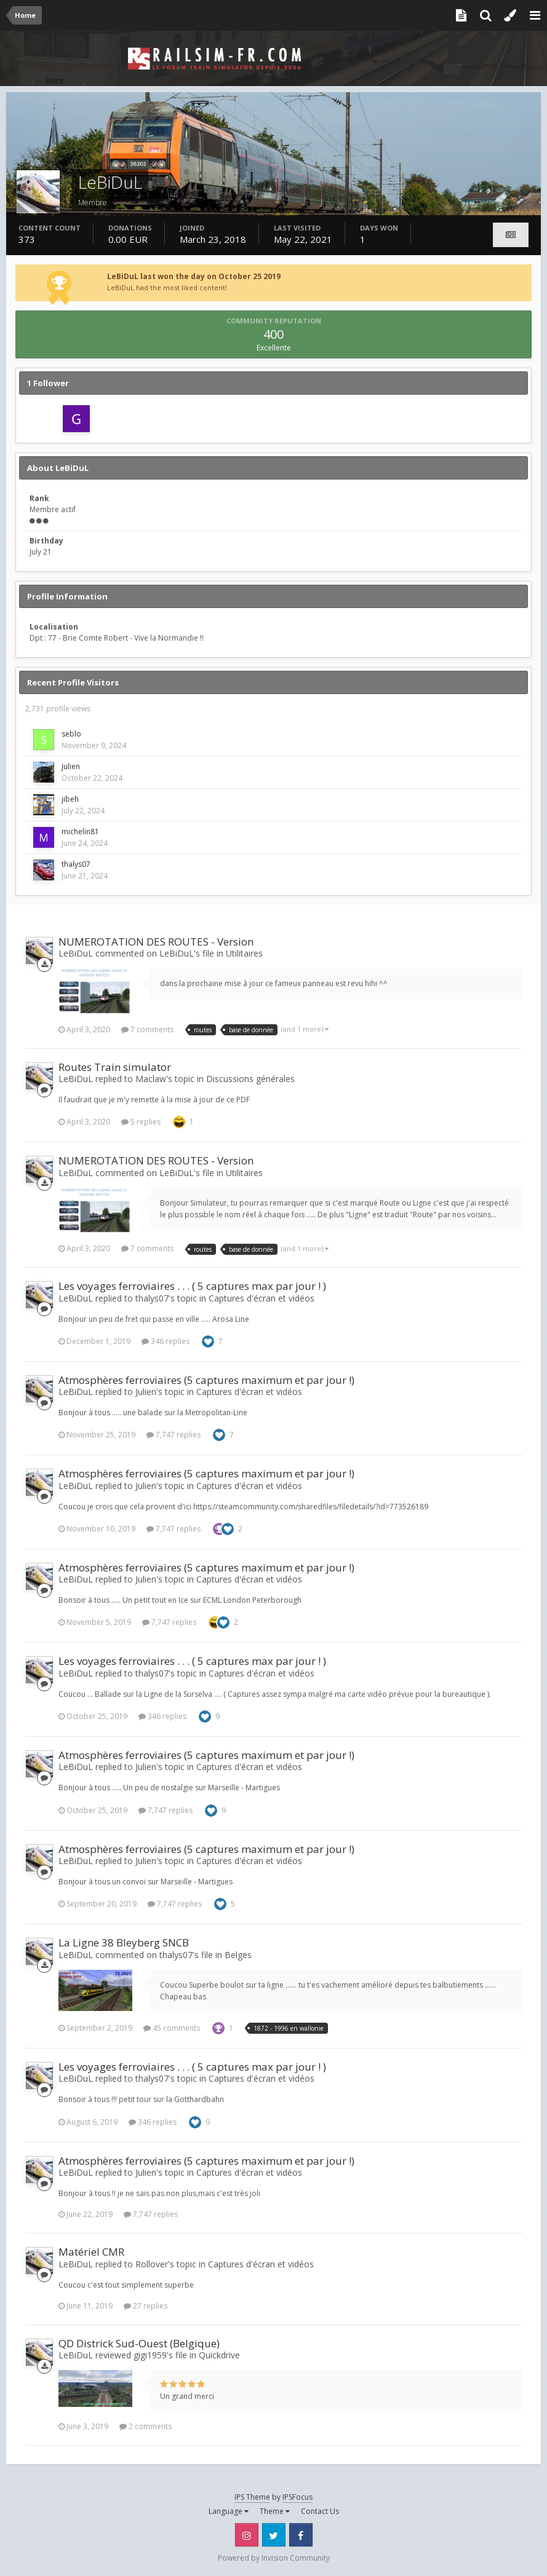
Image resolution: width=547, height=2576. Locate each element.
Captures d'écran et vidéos (261, 1298)
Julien (71, 766)
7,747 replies (173, 1434)
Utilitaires (244, 953)
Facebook (301, 2534)
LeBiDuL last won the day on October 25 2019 (194, 276)
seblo (71, 734)
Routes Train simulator (114, 1067)
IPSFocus (297, 2497)
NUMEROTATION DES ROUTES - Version (156, 941)
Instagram (246, 2534)
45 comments (171, 2028)
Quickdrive (219, 2355)
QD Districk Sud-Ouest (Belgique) (139, 2343)
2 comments (145, 2426)
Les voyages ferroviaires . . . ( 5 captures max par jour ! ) (192, 1286)
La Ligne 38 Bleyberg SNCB (123, 1942)
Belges (238, 1955)
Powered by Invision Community (274, 2558)
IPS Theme (252, 2497)
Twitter (273, 2534)
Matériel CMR (91, 2252)
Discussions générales (250, 1079)
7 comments (147, 1029)
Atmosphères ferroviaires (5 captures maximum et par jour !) (206, 1380)
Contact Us (320, 2511)
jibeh (70, 799)
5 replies (141, 1121)
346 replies (166, 1341)
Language (229, 2511)
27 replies (145, 2306)
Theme (275, 2511)
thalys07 (76, 864)
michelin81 (80, 831)
